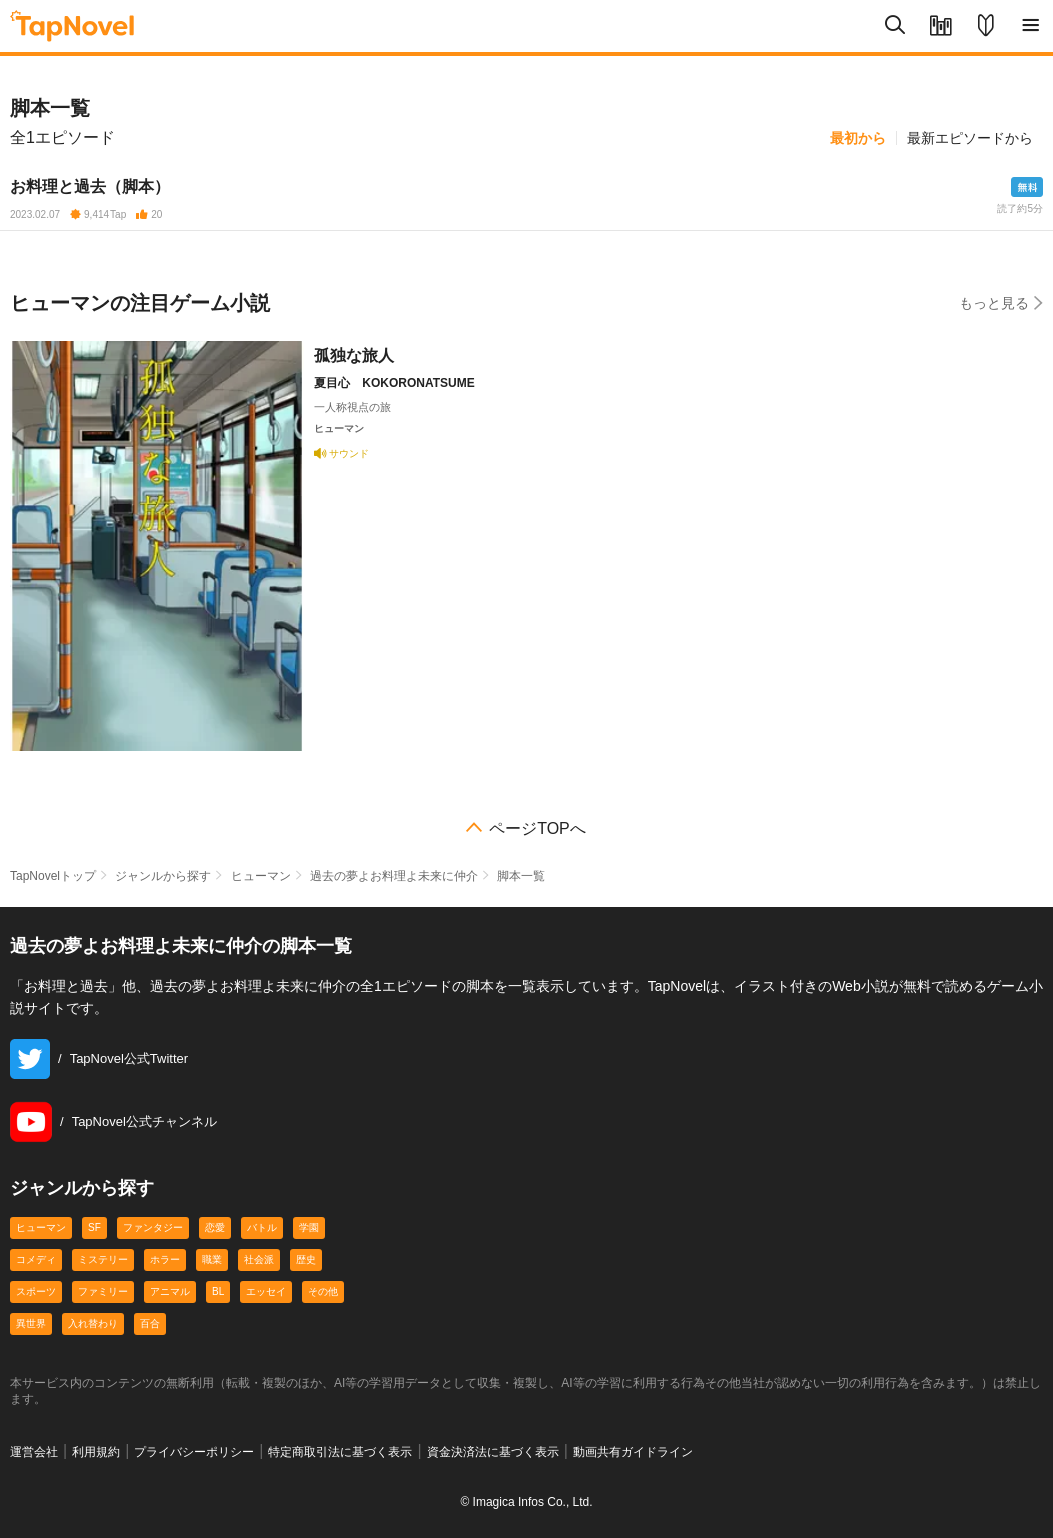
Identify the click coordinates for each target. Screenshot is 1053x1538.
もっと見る (1001, 302)
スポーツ (36, 1291)
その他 (323, 1291)
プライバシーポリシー (194, 1452)
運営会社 (34, 1452)
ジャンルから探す (163, 876)
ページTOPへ (537, 829)
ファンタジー (153, 1227)
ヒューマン (261, 876)
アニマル (170, 1291)
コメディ (36, 1259)
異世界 (31, 1323)
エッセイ (266, 1291)
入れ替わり (93, 1323)
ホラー (165, 1259)
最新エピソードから (970, 138)
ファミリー (103, 1291)
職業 (212, 1259)
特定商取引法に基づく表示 (340, 1452)
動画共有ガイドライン (633, 1452)
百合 (150, 1323)
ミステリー (103, 1259)
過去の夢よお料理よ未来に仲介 (394, 876)
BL (218, 1291)
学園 (309, 1227)
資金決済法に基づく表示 (493, 1452)
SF (94, 1227)
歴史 (306, 1259)
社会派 (259, 1259)
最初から (858, 138)
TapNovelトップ (53, 876)
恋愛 (215, 1227)
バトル (262, 1227)
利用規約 (96, 1452)
